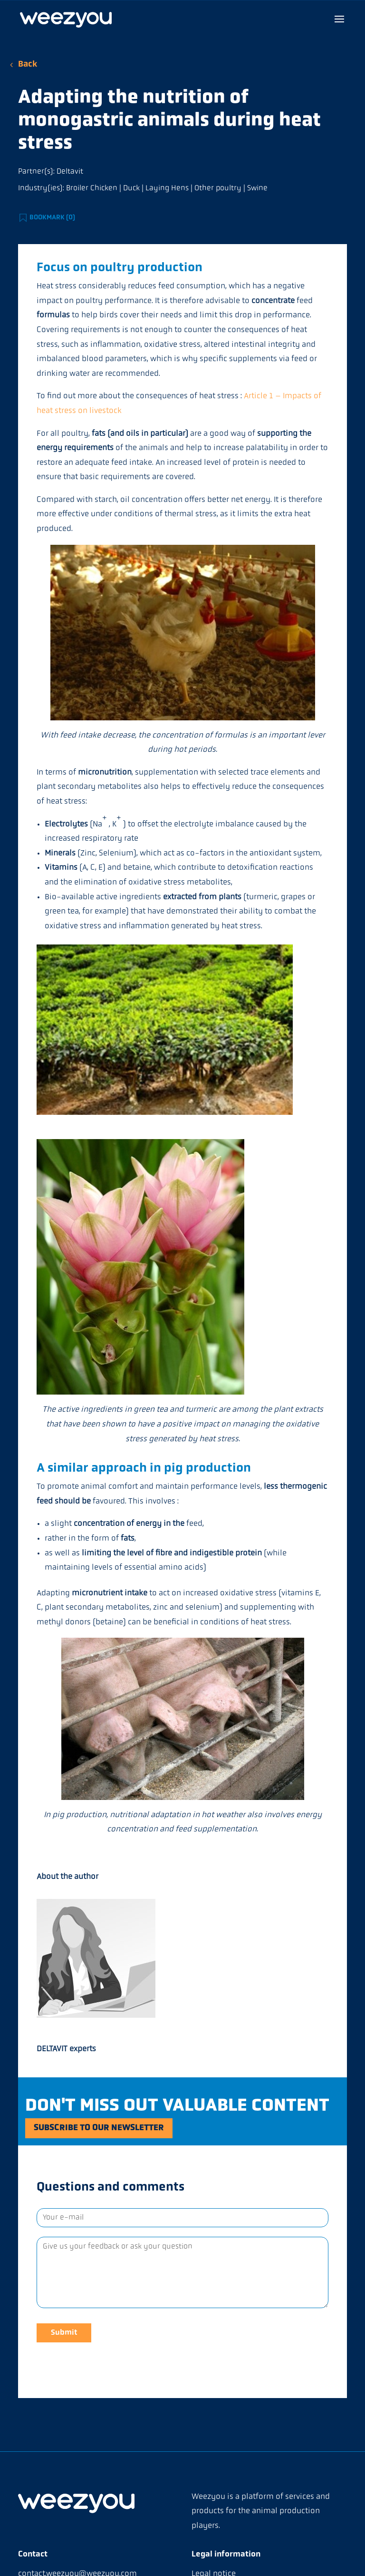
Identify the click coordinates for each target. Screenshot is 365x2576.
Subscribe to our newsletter (109, 2129)
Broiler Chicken (91, 188)
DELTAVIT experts (66, 2049)
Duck (131, 188)
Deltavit (70, 172)
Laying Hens (167, 188)
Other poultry (217, 188)
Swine (257, 188)
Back (27, 64)
